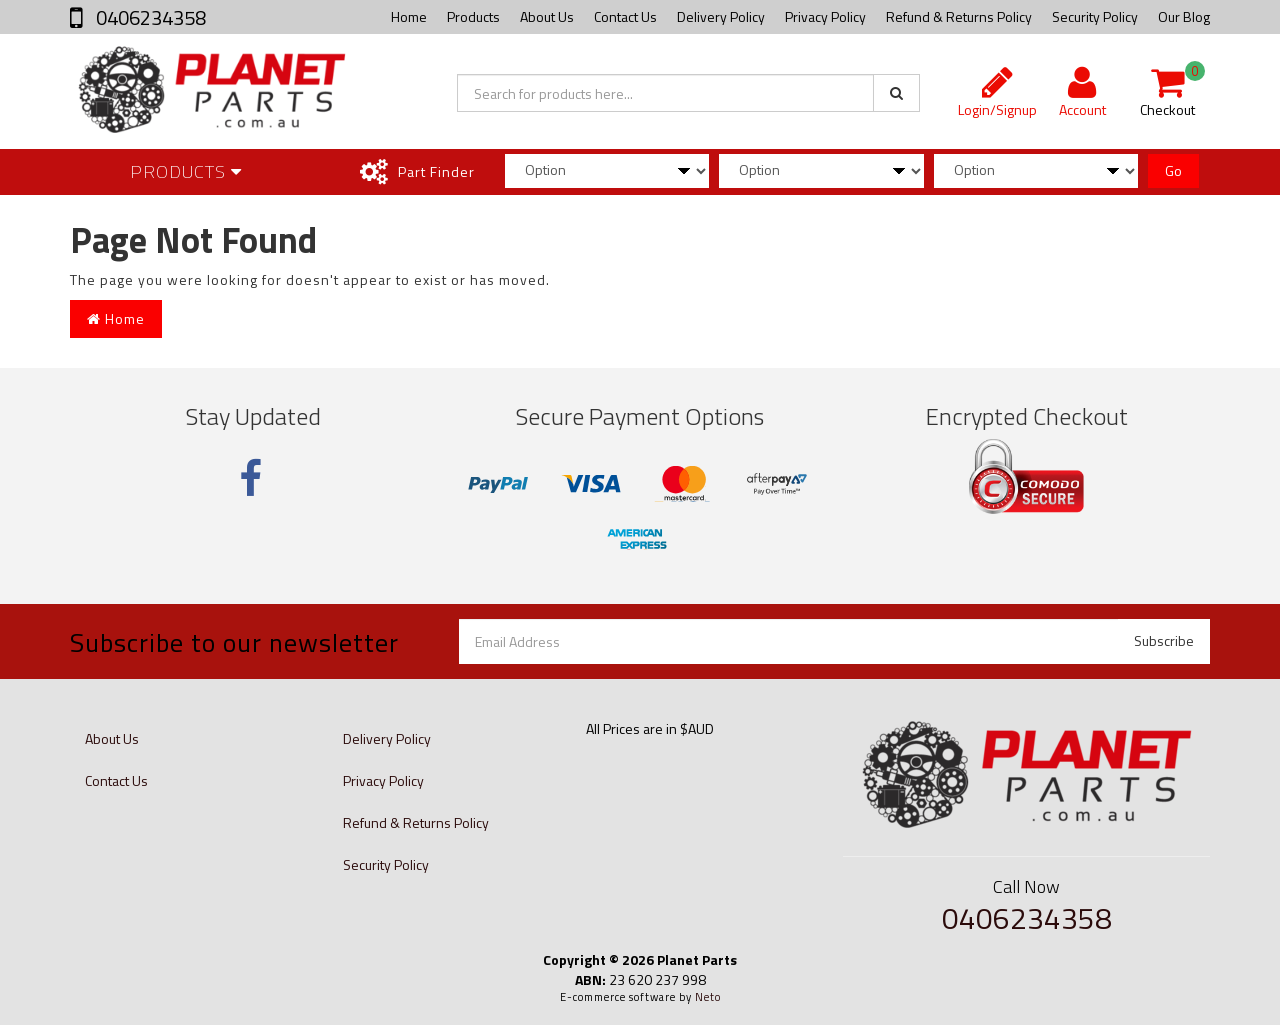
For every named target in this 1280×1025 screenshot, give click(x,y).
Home (409, 16)
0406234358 (149, 17)
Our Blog (1184, 16)
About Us (547, 16)
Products (473, 16)
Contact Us (625, 16)
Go (1173, 170)
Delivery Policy (721, 16)
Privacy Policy (825, 16)
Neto (708, 997)
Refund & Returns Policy (959, 16)
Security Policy (1095, 16)
